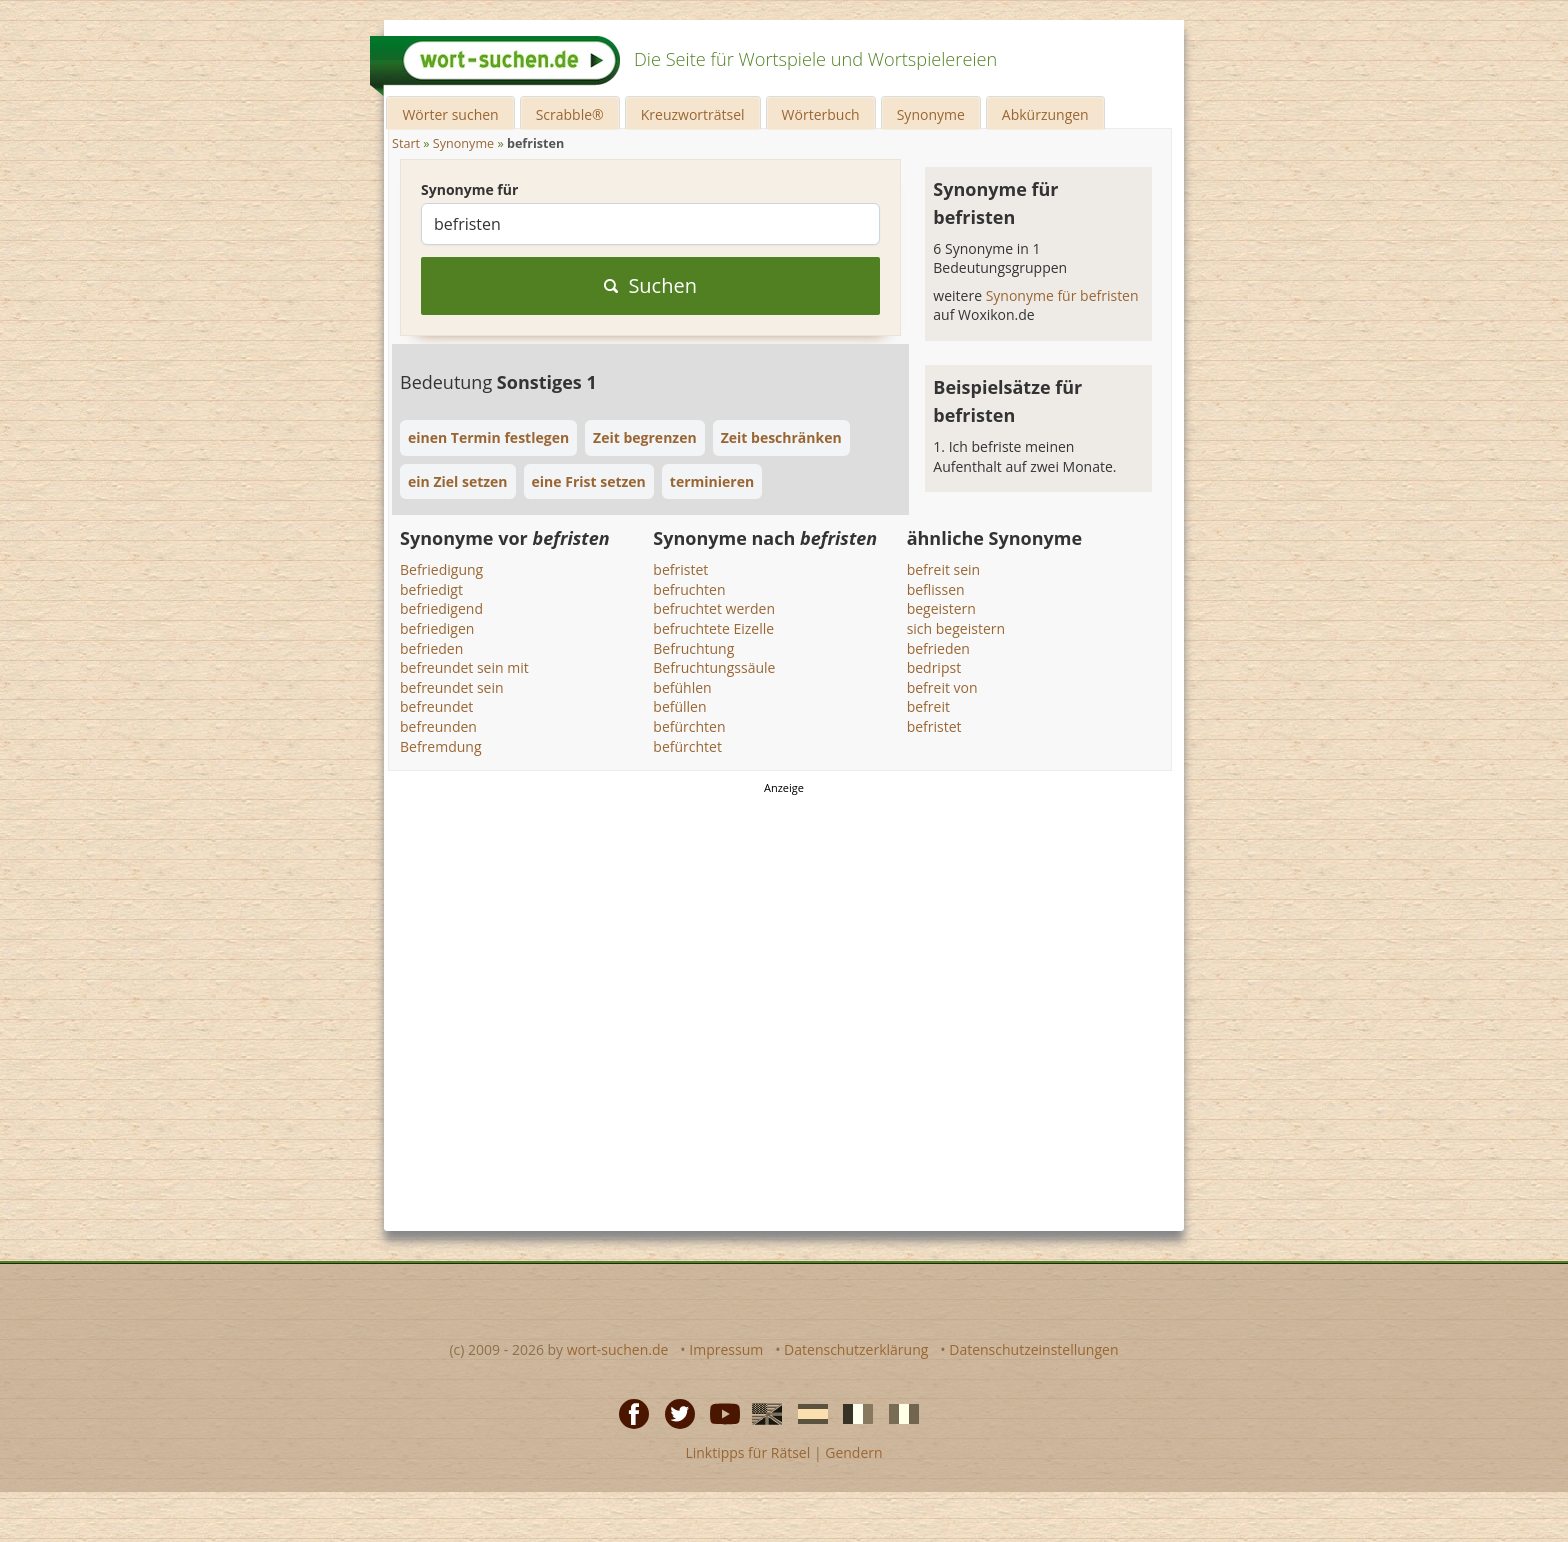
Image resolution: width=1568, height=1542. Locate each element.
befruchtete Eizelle (713, 628)
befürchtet (687, 746)
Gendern (853, 1452)
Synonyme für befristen (1062, 295)
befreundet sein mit (464, 667)
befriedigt (431, 589)
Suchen (650, 285)
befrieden (431, 648)
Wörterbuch (821, 114)
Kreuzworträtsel (693, 114)
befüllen (679, 706)
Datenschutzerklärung (856, 1349)
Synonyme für (469, 189)
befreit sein (944, 569)
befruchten (689, 589)
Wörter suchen (450, 114)
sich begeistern (956, 628)
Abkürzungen (1045, 114)
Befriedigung (441, 569)
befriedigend (441, 608)
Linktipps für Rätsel (747, 1452)
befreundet (436, 706)
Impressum (726, 1349)
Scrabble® (570, 114)
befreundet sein (452, 687)
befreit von (942, 687)
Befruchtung (693, 648)
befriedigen (437, 628)
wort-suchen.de (618, 1349)
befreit (928, 706)
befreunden (438, 726)
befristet (680, 569)
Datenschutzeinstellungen (1033, 1349)
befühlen (682, 687)
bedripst (934, 667)
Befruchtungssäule (714, 667)
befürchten (689, 726)
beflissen (936, 589)
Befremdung (441, 746)
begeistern (941, 608)
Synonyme (931, 114)
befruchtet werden (714, 608)
